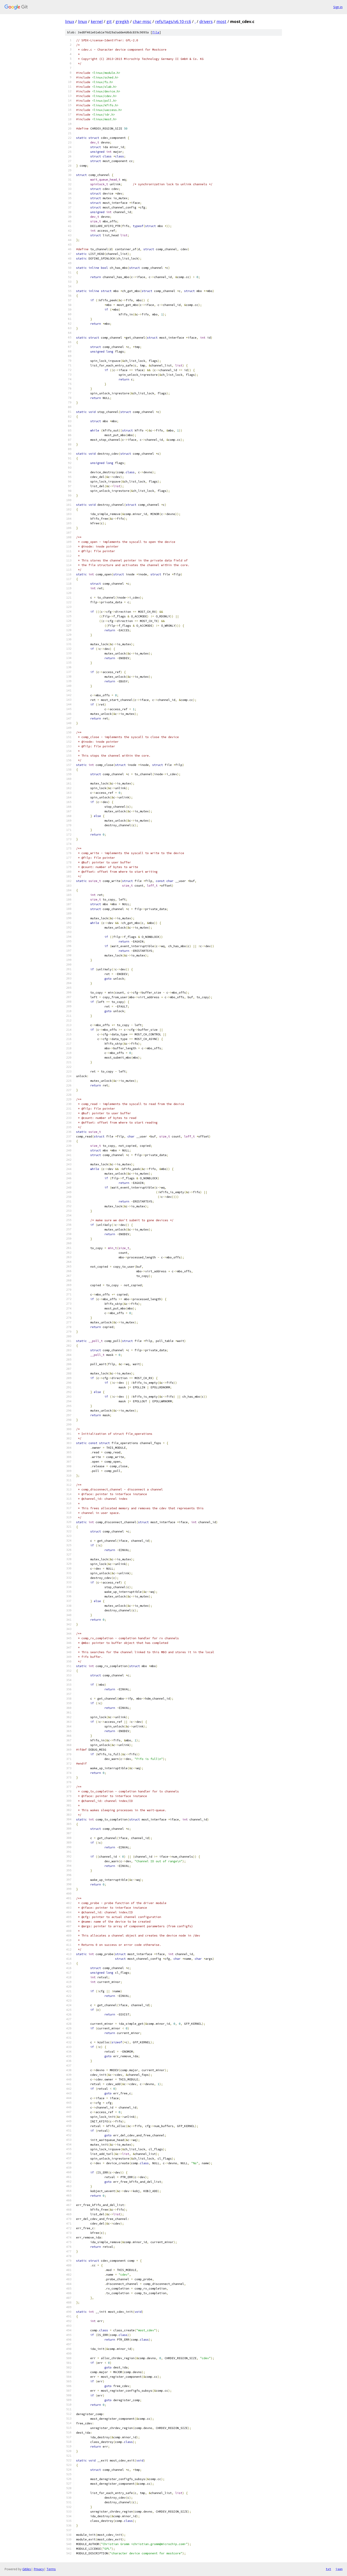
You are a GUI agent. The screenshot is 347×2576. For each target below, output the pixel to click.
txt (328, 2569)
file (155, 32)
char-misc (142, 21)
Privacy (39, 2569)
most (221, 21)
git (109, 21)
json (339, 2569)
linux (69, 21)
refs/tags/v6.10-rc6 (173, 21)
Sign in (338, 7)
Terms (51, 2569)
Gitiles (26, 2569)
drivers (206, 21)
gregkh (122, 21)
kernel (97, 21)
